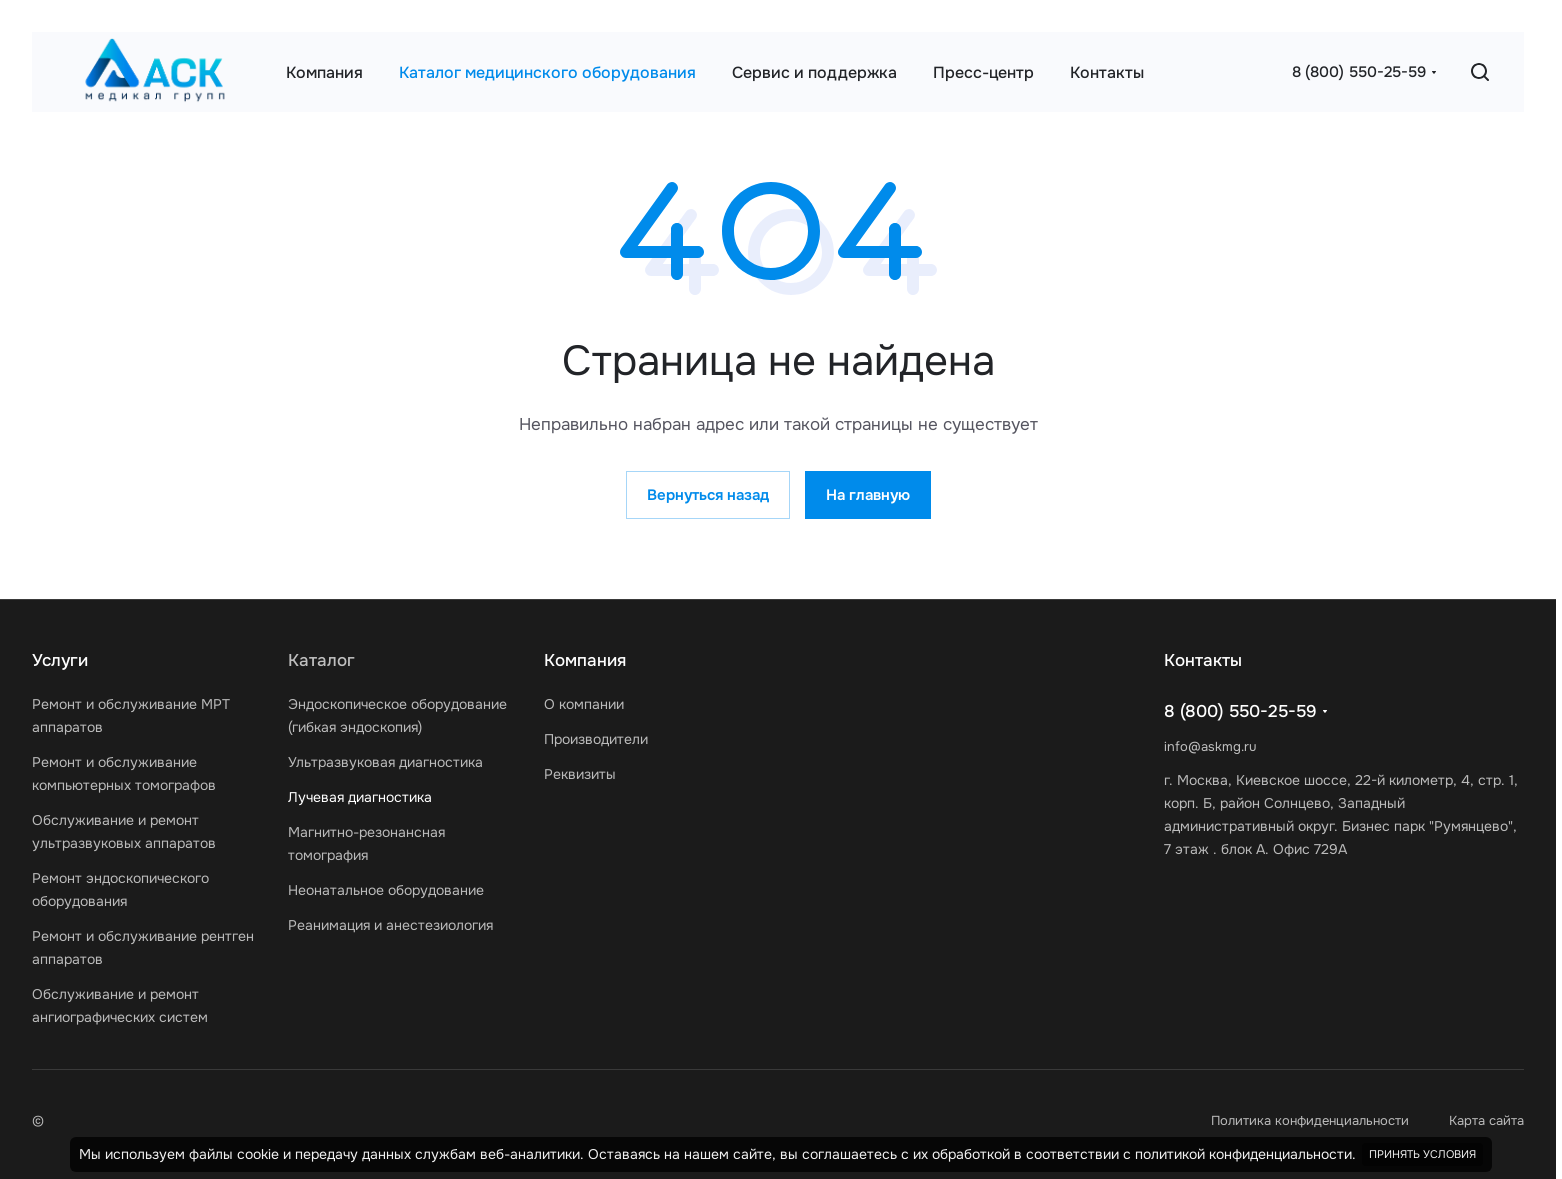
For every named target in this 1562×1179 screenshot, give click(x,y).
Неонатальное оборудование (386, 890)
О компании (584, 704)
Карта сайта (1486, 1120)
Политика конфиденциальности (1310, 1120)
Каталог (321, 660)
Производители (596, 739)
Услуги (60, 660)
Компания (585, 660)
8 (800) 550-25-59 (1359, 72)
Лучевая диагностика (360, 797)
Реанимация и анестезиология (390, 925)
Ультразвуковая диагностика (385, 762)
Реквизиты (580, 774)
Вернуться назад (708, 495)
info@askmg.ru (1210, 746)
